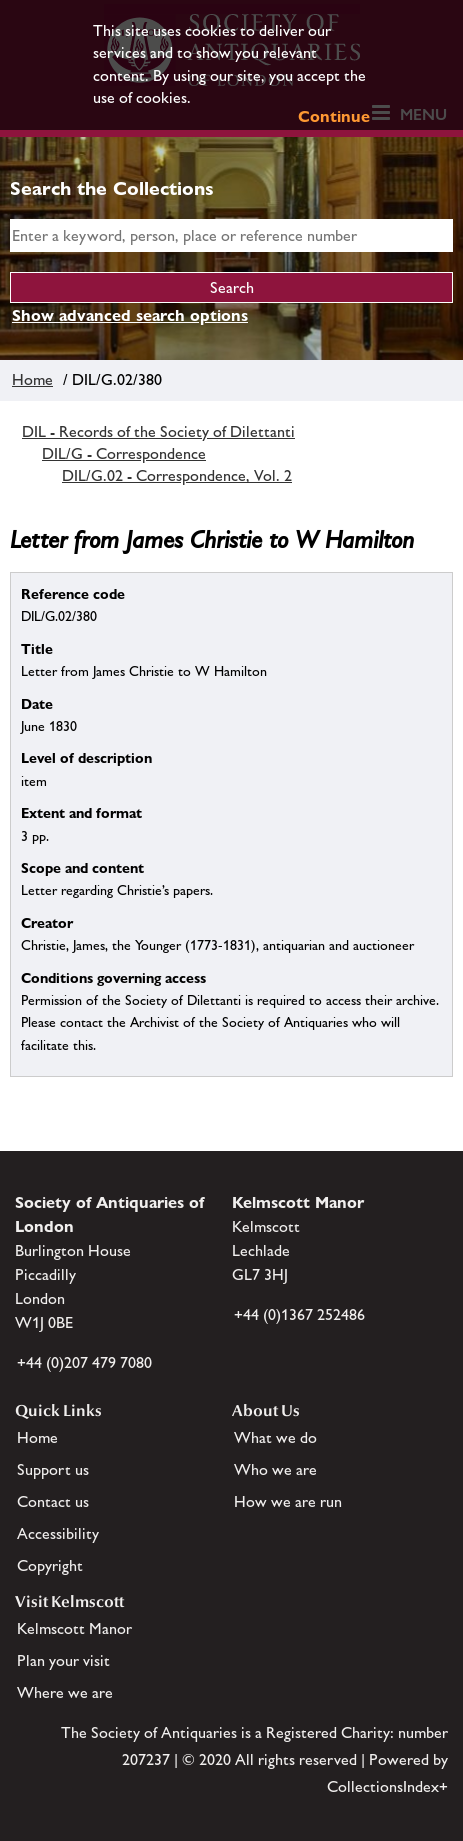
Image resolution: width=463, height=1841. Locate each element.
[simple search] (231, 235)
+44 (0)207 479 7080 (84, 1362)
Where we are (65, 1692)
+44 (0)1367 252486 (299, 1314)
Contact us (53, 1501)
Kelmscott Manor (74, 1628)
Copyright (50, 1565)
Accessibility (58, 1533)
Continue (334, 116)
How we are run (288, 1501)
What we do (275, 1437)
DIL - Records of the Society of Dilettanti (158, 431)
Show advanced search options (130, 315)
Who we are (275, 1469)
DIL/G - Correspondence (124, 453)
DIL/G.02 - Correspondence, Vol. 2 (177, 475)
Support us (53, 1469)
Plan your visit (63, 1660)
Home (32, 379)
